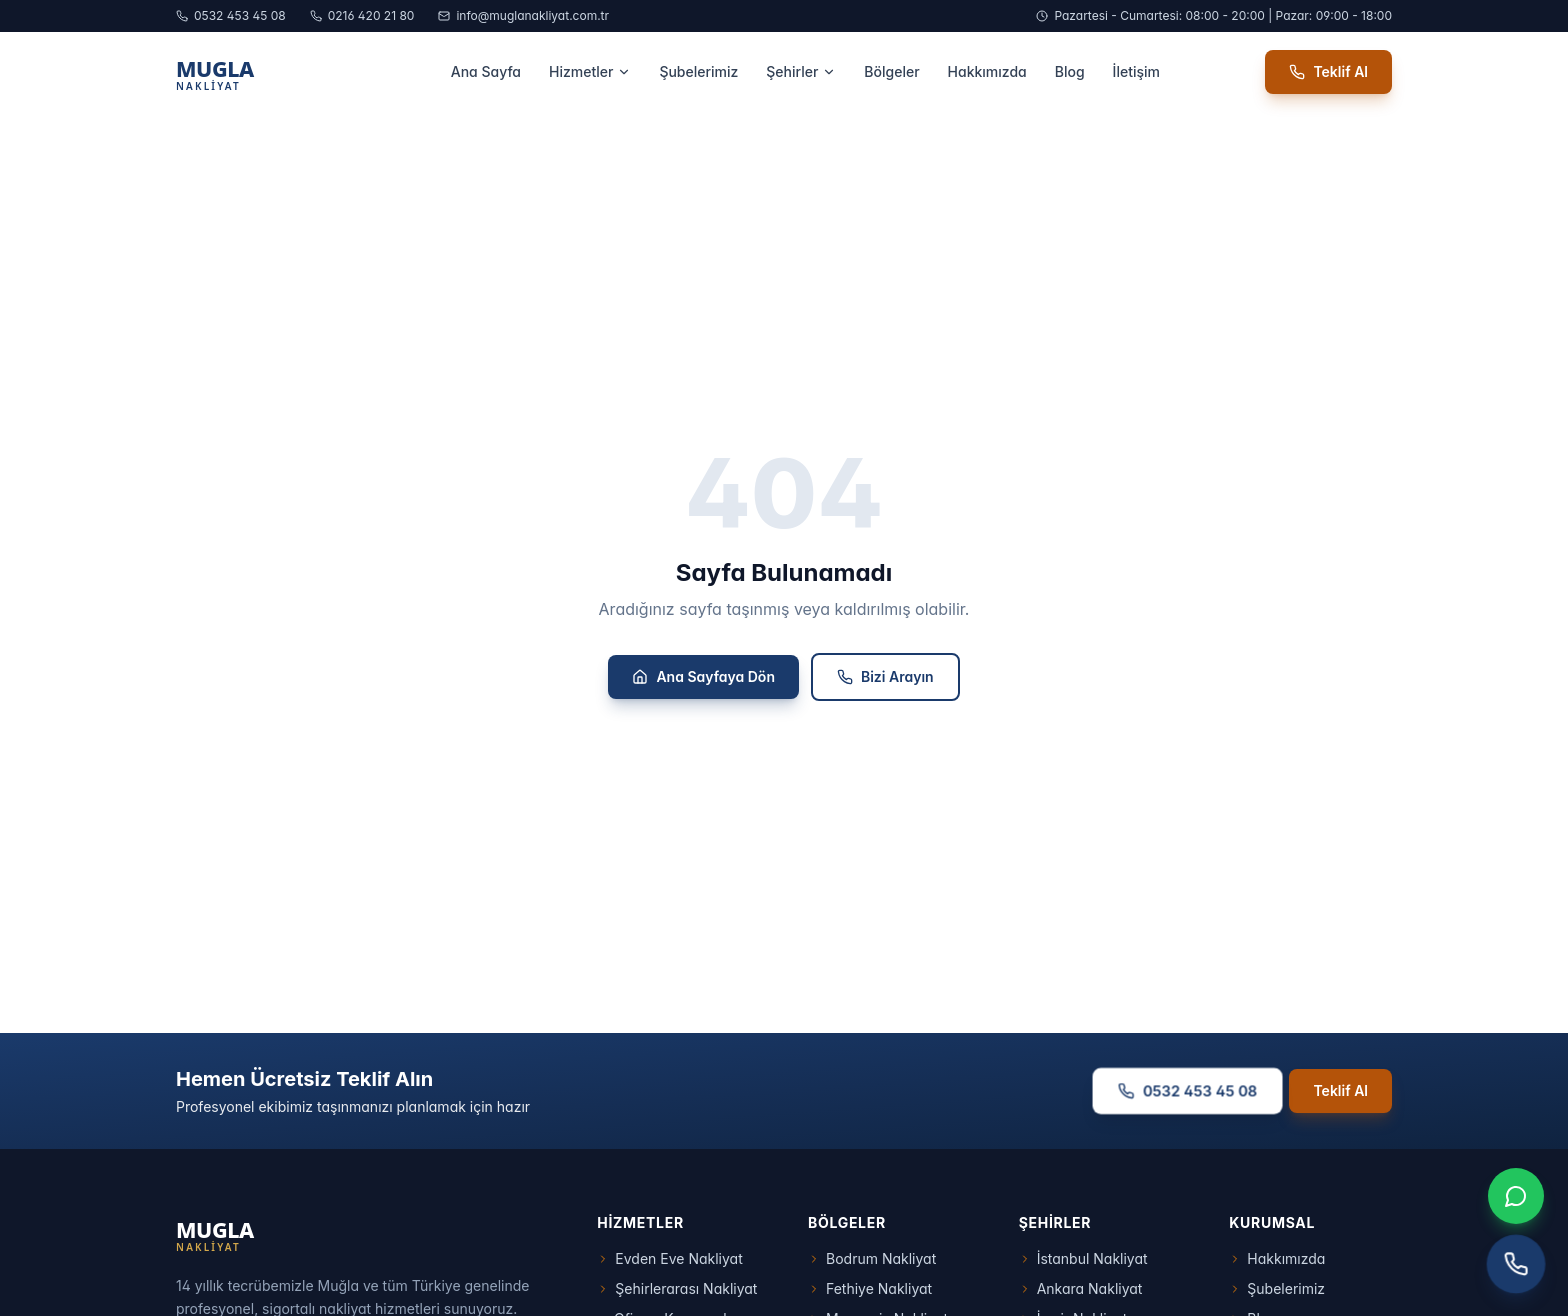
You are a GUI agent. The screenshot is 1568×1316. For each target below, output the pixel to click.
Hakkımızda (987, 71)
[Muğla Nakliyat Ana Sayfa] (260, 72)
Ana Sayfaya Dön (703, 676)
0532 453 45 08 (231, 15)
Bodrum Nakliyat (872, 1258)
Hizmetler (590, 71)
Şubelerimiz (698, 71)
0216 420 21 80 (362, 15)
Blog (1070, 71)
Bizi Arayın (885, 676)
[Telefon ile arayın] (1516, 1264)
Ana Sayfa (486, 71)
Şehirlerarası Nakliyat (677, 1288)
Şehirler (801, 71)
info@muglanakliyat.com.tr (523, 15)
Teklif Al (1328, 71)
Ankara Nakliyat (1081, 1288)
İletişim (1136, 71)
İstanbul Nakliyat (1083, 1258)
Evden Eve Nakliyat (669, 1258)
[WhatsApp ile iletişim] (1516, 1196)
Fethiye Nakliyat (870, 1288)
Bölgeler (891, 71)
